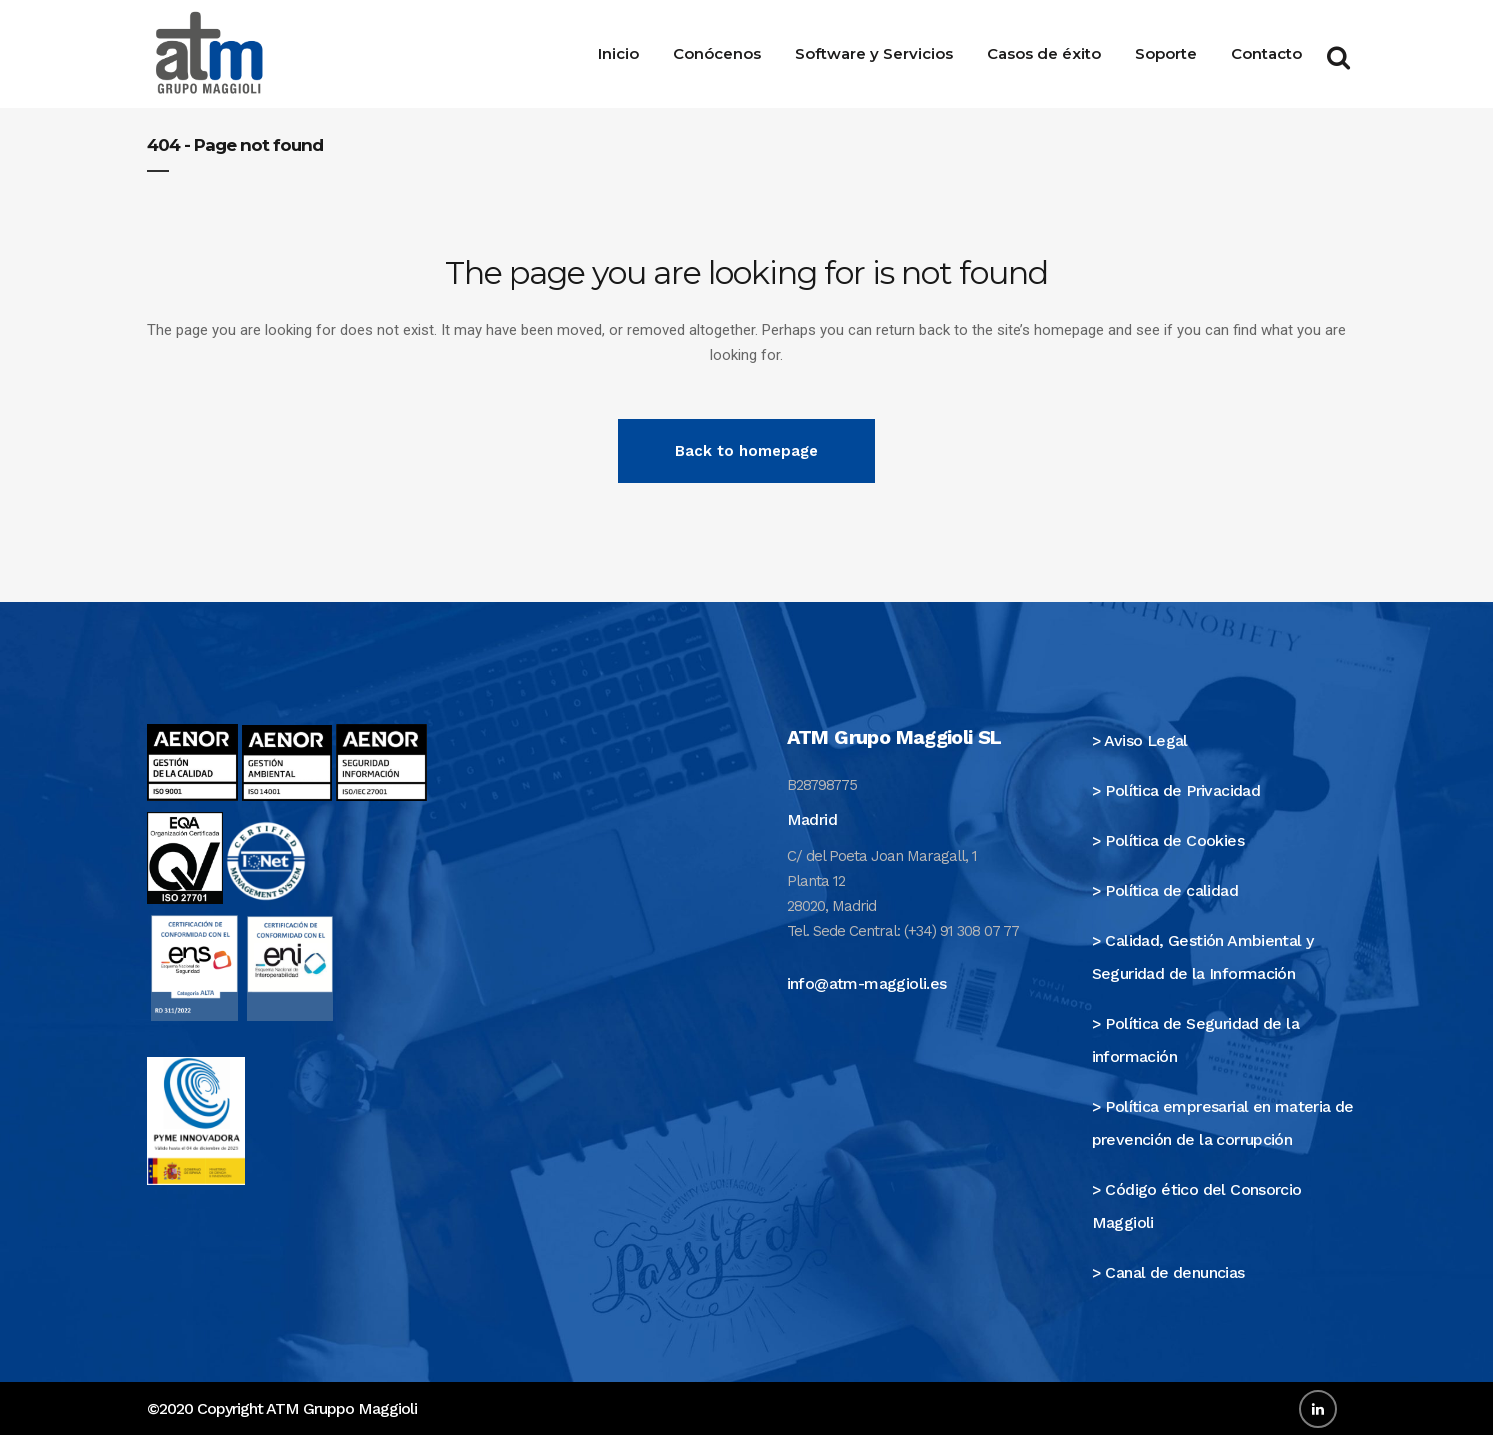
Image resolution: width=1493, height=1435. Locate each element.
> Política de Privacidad (1176, 790)
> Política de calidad (1165, 890)
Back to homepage (746, 451)
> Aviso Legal (1140, 740)
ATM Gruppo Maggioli (341, 1408)
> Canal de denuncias (1168, 1272)
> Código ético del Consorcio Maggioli (1197, 1206)
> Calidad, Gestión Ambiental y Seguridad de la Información (1203, 957)
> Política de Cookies (1168, 840)
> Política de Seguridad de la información (1196, 1040)
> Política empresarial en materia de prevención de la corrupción (1223, 1123)
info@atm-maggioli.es (867, 983)
